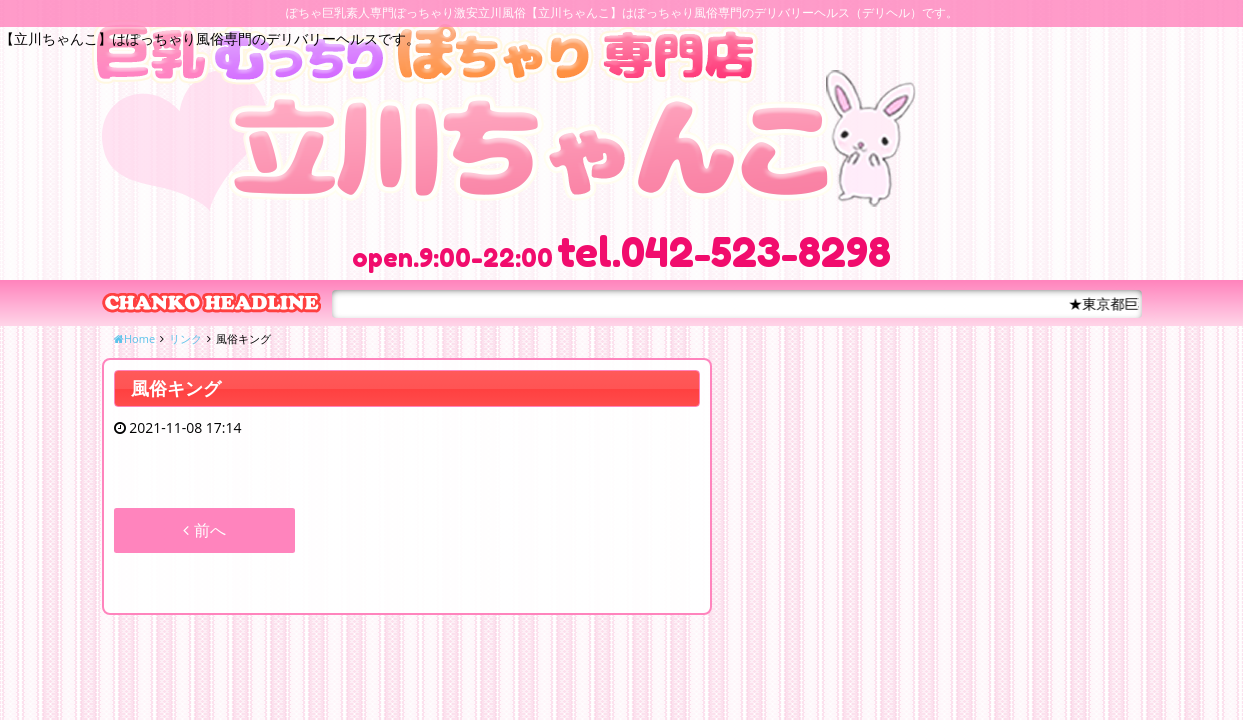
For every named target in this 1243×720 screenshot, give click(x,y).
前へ (204, 530)
